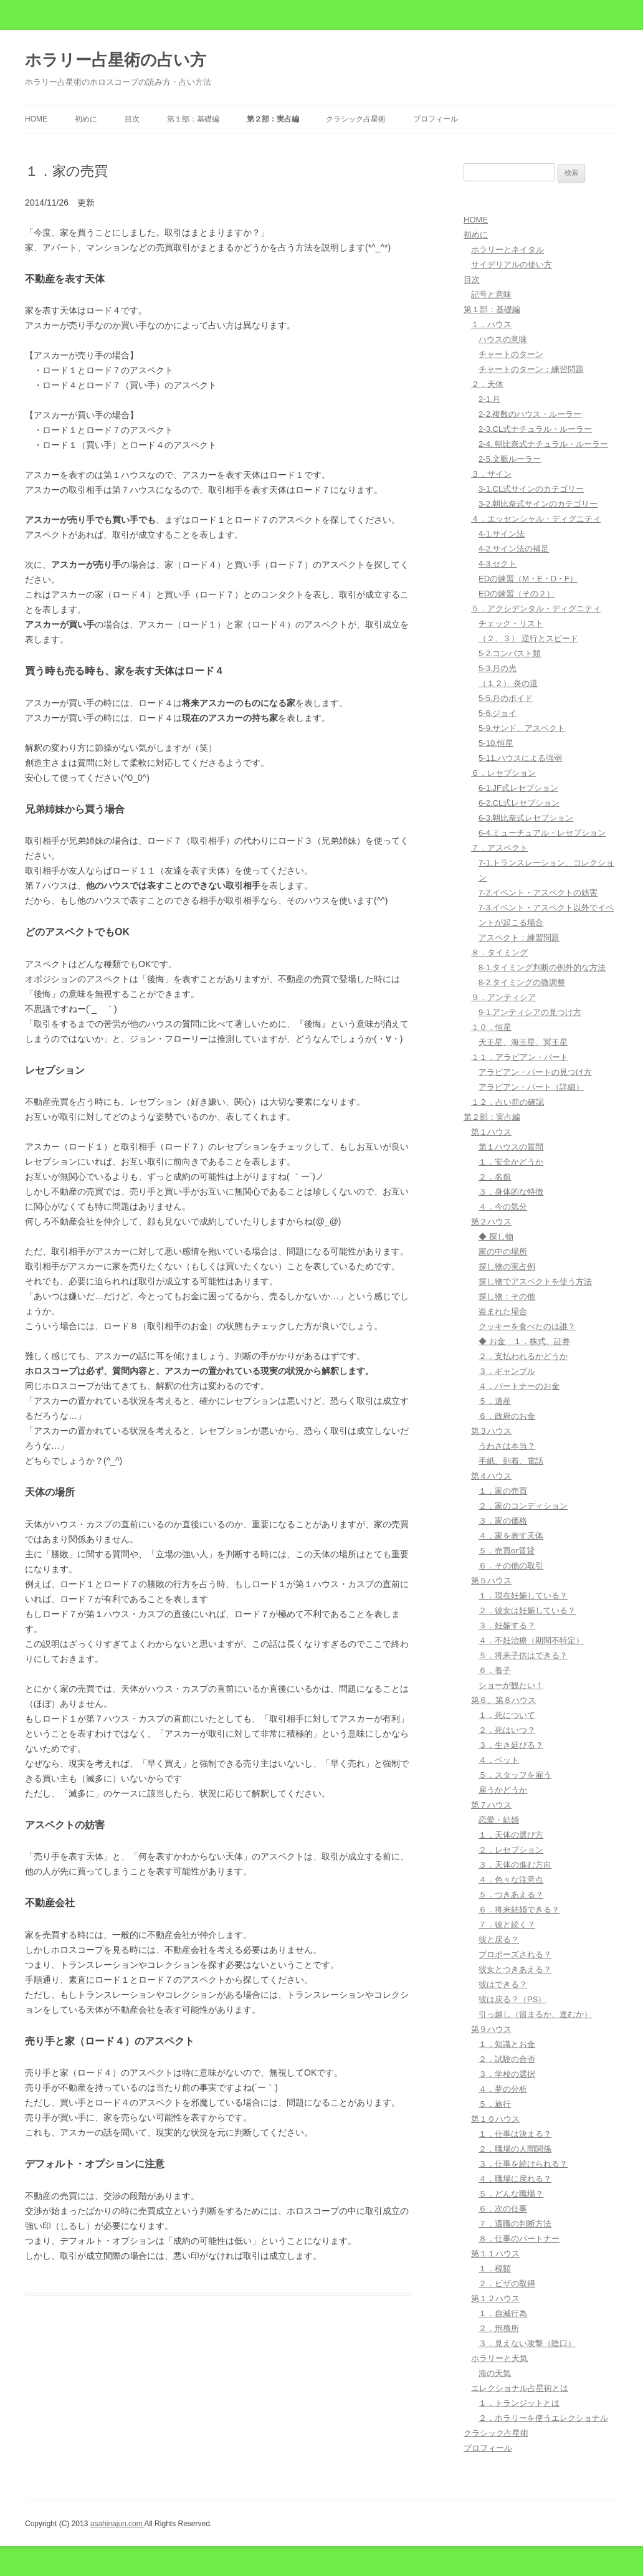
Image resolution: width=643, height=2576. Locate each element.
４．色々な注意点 (511, 1879)
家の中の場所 (503, 1251)
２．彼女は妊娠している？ (527, 1610)
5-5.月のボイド (506, 698)
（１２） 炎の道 (508, 683)
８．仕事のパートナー (519, 2238)
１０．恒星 (491, 1027)
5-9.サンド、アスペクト (522, 728)
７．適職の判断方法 (515, 2223)
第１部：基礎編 (193, 119)
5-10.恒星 (496, 743)
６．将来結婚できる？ (519, 1909)
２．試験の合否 (507, 2059)
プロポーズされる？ (515, 1954)
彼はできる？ (503, 1984)
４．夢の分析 (503, 2089)
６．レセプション (503, 773)
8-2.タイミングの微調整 (522, 982)
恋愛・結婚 (499, 1820)
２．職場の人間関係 (515, 2149)
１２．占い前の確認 (507, 1102)
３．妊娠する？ (507, 1625)
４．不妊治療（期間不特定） (531, 1640)
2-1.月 (489, 399)
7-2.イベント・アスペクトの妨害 (538, 892)
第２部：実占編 (273, 119)
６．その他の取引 (511, 1565)
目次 (132, 119)
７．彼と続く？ (507, 1924)
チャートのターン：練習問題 (531, 369)
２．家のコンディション (523, 1505)
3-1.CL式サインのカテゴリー (531, 489)
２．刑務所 (499, 2328)
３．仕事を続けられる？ (523, 2163)
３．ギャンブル (507, 1371)
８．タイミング (499, 952)
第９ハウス (491, 2029)
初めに (86, 119)
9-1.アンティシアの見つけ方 (530, 1012)
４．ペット (499, 1760)
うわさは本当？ (507, 1446)
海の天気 (495, 2373)
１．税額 (495, 2268)
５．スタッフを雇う (515, 1775)
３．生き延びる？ (511, 1745)
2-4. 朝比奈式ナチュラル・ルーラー (543, 444)
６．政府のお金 (507, 1416)
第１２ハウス (495, 2298)
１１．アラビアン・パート (519, 1057)
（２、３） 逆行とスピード (528, 638)
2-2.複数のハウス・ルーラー (530, 414)
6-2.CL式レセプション (519, 803)
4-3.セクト (498, 563)
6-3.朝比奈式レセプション (526, 818)
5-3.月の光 (498, 668)
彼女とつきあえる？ (515, 1969)
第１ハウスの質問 (511, 1147)
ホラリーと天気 (499, 2358)
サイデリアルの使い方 (511, 264)
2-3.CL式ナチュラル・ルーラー (535, 429)
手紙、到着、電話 (511, 1461)
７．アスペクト (499, 847)
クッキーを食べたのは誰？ (527, 1326)
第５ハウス (491, 1580)
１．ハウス (491, 324)
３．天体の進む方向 (515, 1864)
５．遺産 (495, 1401)
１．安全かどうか (511, 1161)
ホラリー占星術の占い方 (115, 59)
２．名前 (495, 1176)
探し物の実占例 (507, 1266)
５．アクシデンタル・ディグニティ (536, 608)
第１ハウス (491, 1132)
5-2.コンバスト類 (510, 653)
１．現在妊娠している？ (523, 1595)
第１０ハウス (495, 2119)
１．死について (507, 1715)
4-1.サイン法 (502, 533)
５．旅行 (495, 2104)
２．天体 (487, 384)
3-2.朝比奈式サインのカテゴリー (538, 503)
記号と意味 (491, 294)
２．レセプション (511, 1849)
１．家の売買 (503, 1491)
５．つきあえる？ (511, 1894)
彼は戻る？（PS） (512, 1999)
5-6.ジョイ (498, 713)
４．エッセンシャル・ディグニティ (536, 518)
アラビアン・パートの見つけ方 (535, 1072)
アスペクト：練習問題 (519, 937)
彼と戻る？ (499, 1939)
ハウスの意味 (503, 339)
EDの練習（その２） (517, 593)
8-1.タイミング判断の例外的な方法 (542, 967)
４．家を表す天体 (511, 1535)
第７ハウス (491, 1805)
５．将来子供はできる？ (523, 1655)
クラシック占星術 (356, 119)
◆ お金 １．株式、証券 (524, 1341)
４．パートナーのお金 (519, 1386)
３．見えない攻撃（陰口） (527, 2343)
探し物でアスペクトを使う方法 (535, 1281)
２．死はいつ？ (507, 1730)
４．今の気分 (503, 1206)
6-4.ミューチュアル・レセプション (542, 832)
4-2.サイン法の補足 (514, 548)
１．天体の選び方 (511, 1834)
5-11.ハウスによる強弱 (520, 758)
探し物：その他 (507, 1296)
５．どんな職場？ (511, 2193)
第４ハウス (491, 1476)
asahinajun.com (117, 2523)
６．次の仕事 (503, 2208)
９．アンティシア (503, 997)
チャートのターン (511, 354)
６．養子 (495, 1670)
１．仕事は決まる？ (515, 2134)
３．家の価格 (503, 1520)
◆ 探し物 (496, 1236)
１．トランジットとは (519, 2403)
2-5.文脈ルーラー (510, 459)
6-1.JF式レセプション (518, 788)
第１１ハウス (495, 2253)
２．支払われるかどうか (523, 1356)
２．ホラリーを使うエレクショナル (543, 2418)
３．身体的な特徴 (511, 1191)
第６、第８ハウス (503, 1700)
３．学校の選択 (507, 2074)
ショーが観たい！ (511, 1685)
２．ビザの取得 (507, 2283)
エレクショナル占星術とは (519, 2388)
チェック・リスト (511, 623)
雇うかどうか (503, 1790)
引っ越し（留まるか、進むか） (535, 2014)
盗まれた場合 (503, 1311)
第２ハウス (491, 1221)
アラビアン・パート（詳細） (531, 1087)
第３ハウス (491, 1431)
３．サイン (491, 474)
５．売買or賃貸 (507, 1550)
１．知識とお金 (507, 2044)
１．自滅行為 (503, 2313)
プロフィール (435, 119)
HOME (36, 119)
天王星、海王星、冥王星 (523, 1042)
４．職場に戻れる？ (515, 2178)
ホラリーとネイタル (507, 249)
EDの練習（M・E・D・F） (528, 578)
